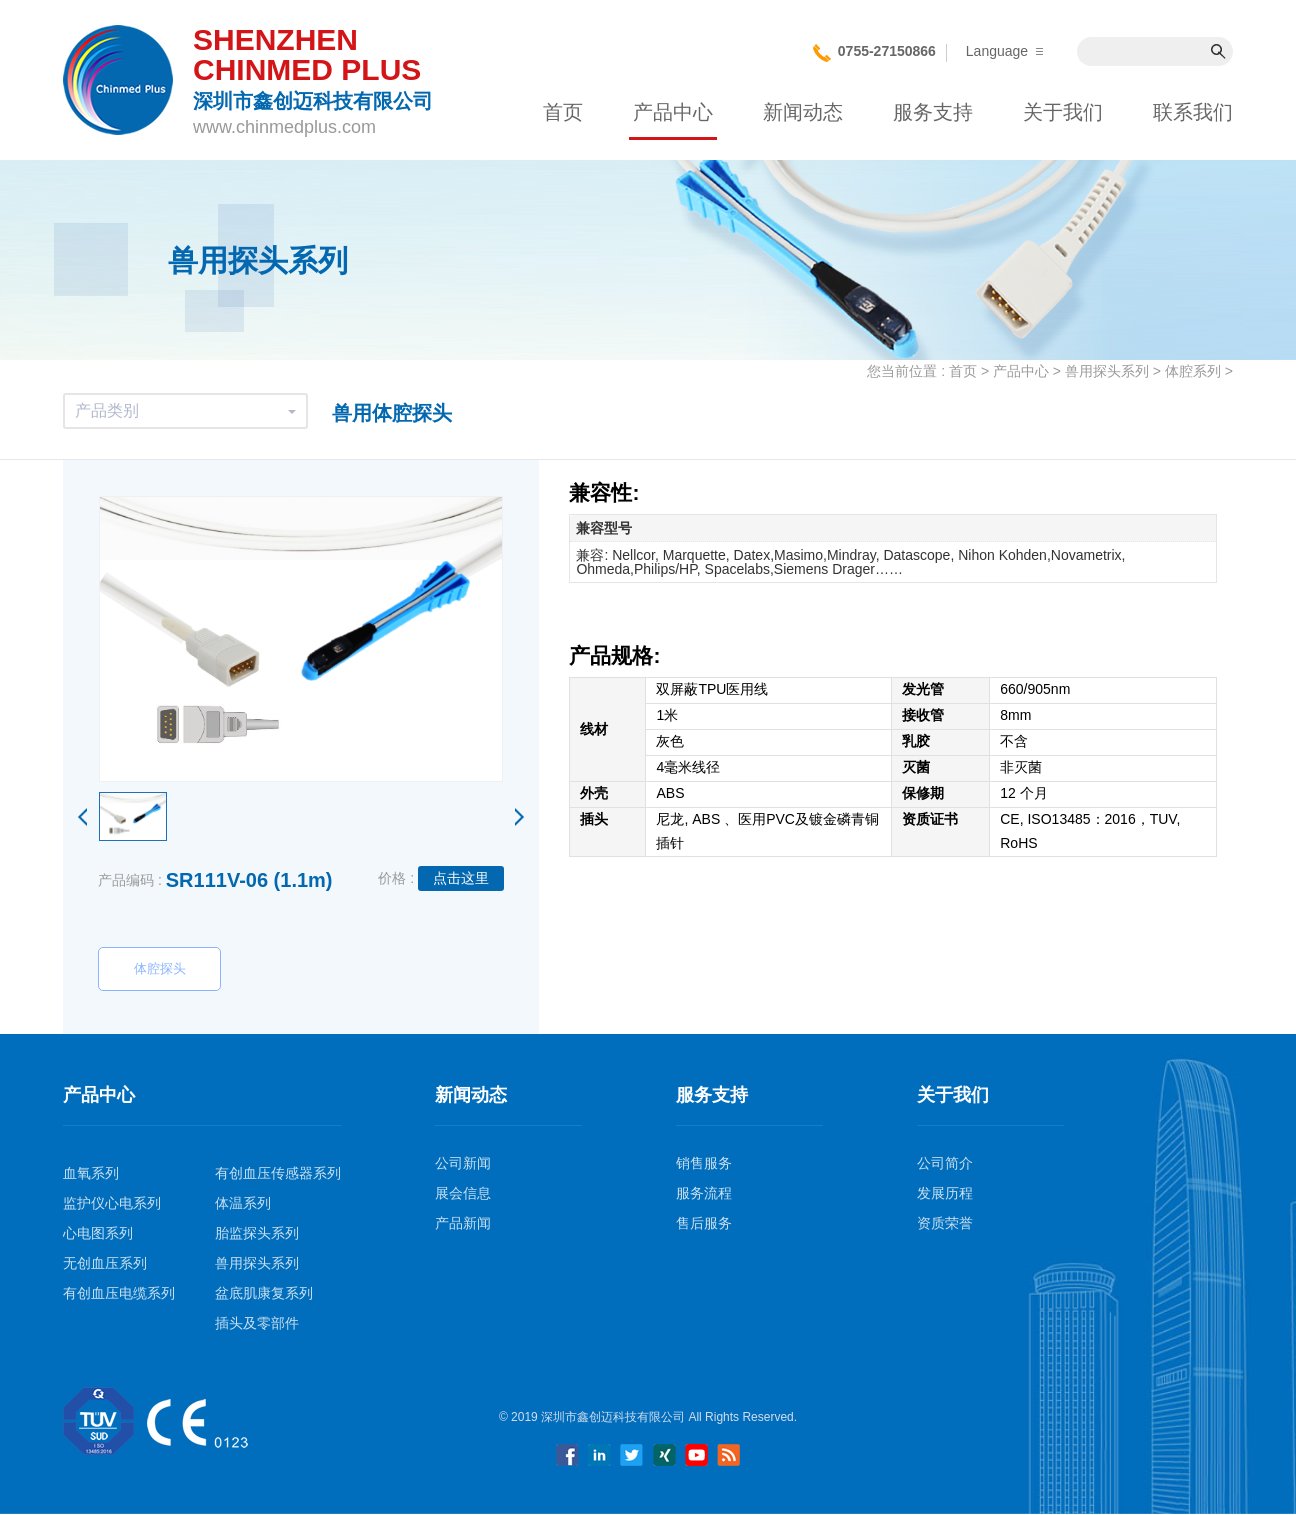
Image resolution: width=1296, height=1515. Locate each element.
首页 (563, 112)
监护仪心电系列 (112, 1203)
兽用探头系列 (1107, 371)
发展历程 (945, 1193)
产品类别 (185, 410)
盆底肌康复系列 (264, 1293)
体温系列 (243, 1203)
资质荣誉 (945, 1223)
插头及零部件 (257, 1323)
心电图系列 (98, 1233)
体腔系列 (1193, 371)
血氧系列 (91, 1173)
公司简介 (945, 1163)
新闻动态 (803, 112)
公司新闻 (463, 1163)
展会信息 (463, 1193)
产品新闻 (463, 1223)
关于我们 (1063, 112)
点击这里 (461, 878)
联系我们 (1193, 112)
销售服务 (704, 1163)
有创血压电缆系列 (119, 1293)
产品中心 (673, 112)
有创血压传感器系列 (278, 1173)
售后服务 (704, 1223)
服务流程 (704, 1193)
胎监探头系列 (257, 1233)
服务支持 (933, 112)
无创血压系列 (105, 1263)
